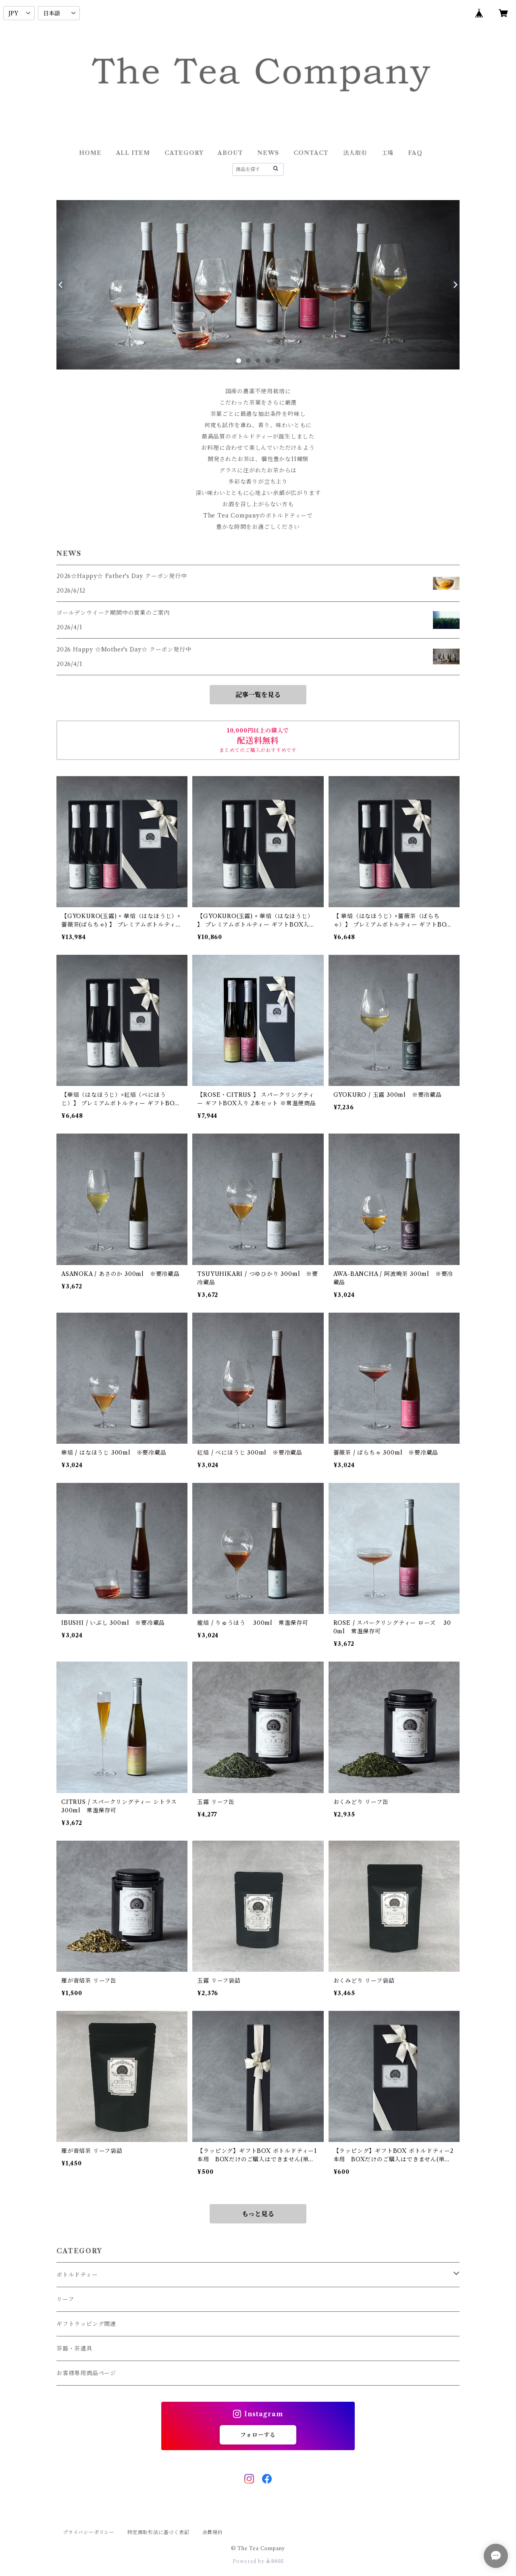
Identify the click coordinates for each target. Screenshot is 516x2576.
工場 (388, 153)
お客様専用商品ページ (86, 2373)
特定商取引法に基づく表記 (158, 2532)
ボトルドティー (77, 2274)
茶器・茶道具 (74, 2348)
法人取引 (355, 153)
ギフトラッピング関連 (86, 2324)
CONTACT (311, 153)
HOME (90, 153)
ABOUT (230, 153)
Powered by (258, 2561)
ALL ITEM (133, 153)
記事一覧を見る (258, 695)
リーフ (65, 2299)
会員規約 (212, 2532)
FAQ (415, 153)
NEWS (268, 153)
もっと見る (258, 2214)
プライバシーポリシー (88, 2532)
